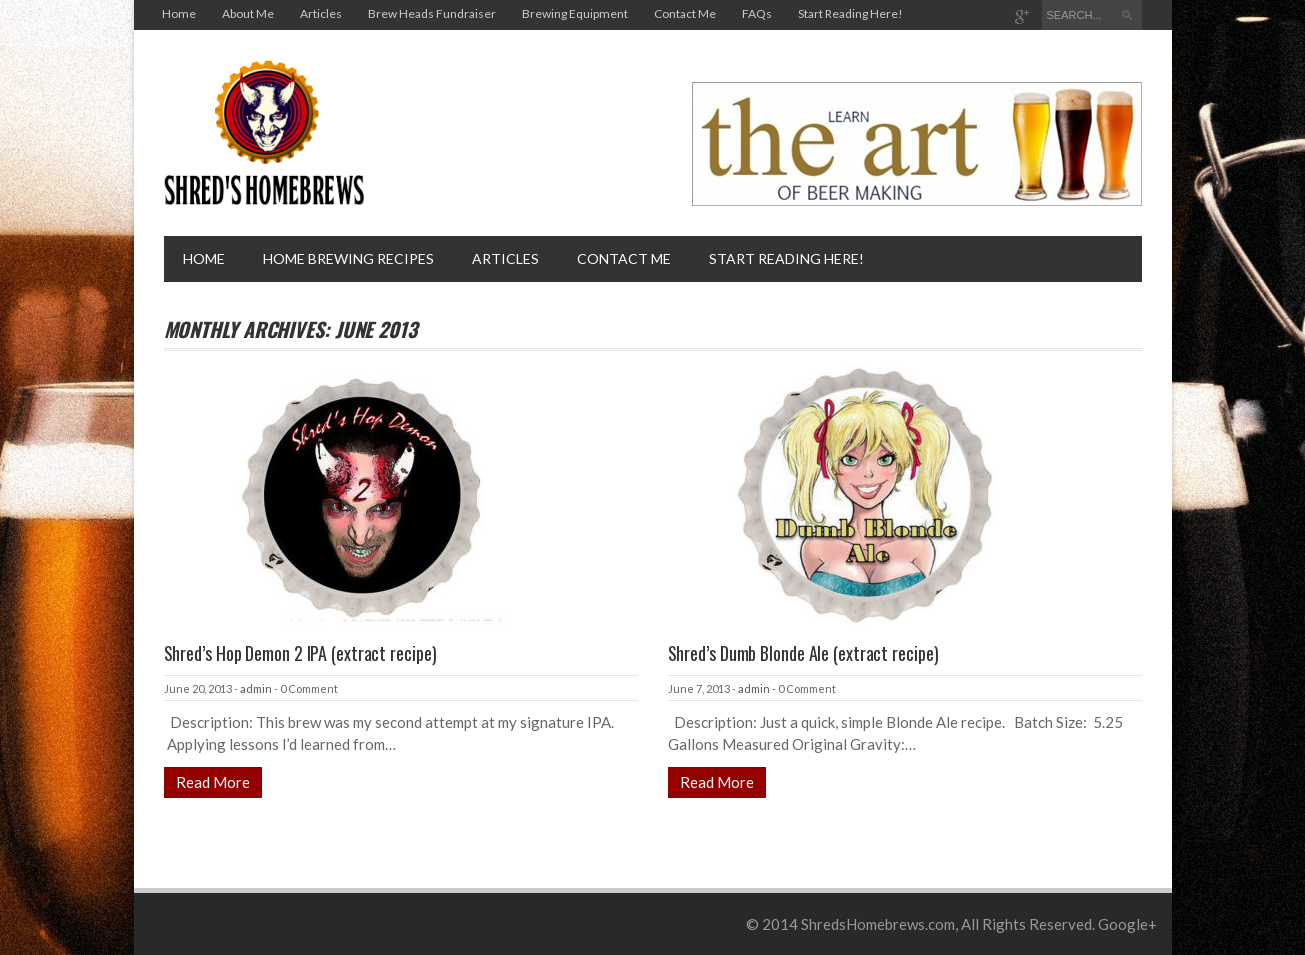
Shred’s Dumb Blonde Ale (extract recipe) (803, 653)
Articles (321, 13)
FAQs (757, 13)
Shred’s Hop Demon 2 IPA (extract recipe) (300, 653)
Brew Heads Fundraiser (432, 13)
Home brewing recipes (348, 258)
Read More (213, 782)
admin (256, 688)
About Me (248, 13)
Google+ (1127, 924)
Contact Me (685, 13)
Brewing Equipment (575, 13)
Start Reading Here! (850, 13)
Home (179, 13)
